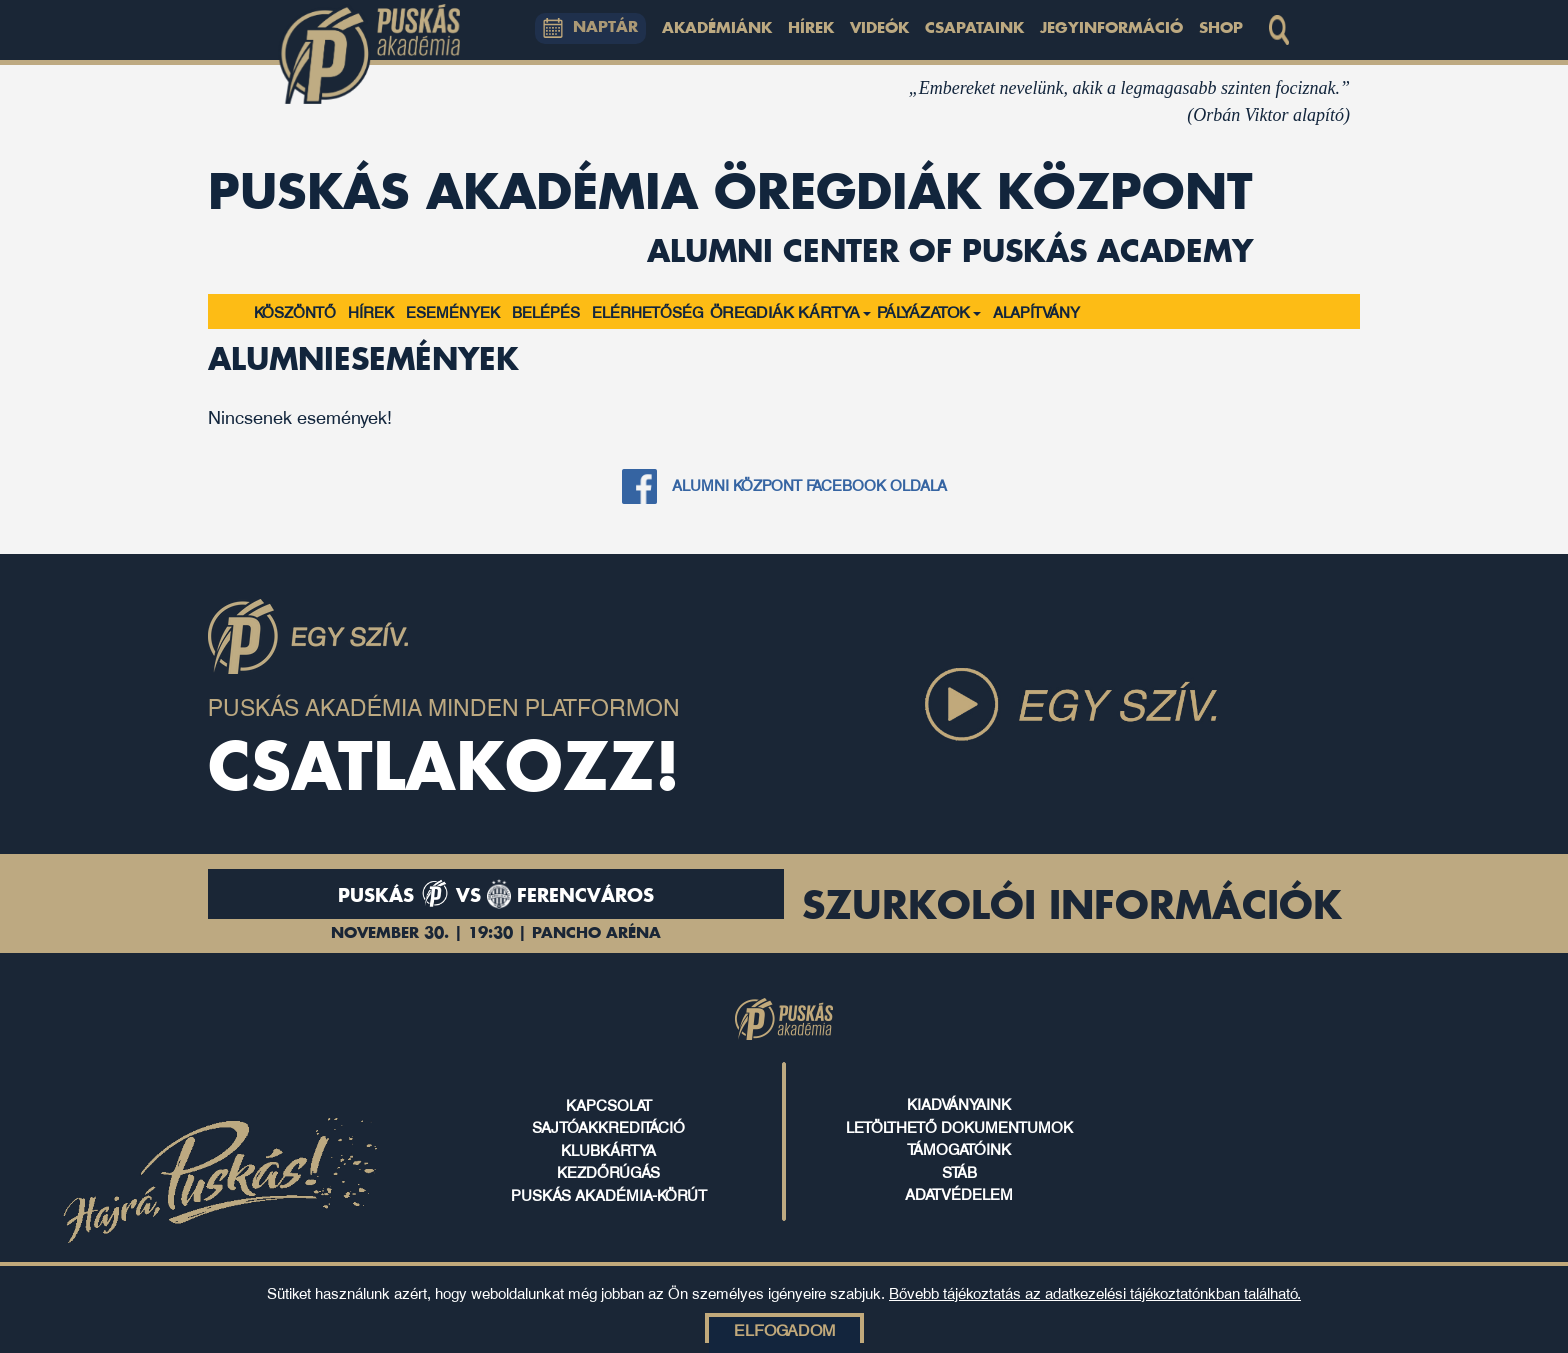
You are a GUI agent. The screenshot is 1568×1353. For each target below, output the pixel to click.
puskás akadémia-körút (609, 1194)
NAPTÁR (591, 28)
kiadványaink (959, 1103)
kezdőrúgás (608, 1171)
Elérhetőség (648, 311)
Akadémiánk (717, 29)
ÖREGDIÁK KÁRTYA (790, 311)
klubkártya (608, 1149)
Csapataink (974, 29)
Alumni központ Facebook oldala (809, 484)
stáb (959, 1171)
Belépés (546, 311)
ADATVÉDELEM (959, 1193)
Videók (879, 29)
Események (453, 311)
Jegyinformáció (1111, 29)
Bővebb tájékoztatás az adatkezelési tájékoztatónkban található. (1095, 1292)
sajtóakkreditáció (608, 1126)
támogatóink (959, 1148)
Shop (1221, 29)
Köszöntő (295, 311)
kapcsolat (609, 1104)
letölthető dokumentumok (959, 1126)
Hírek (811, 29)
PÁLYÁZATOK (929, 311)
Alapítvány (1036, 311)
